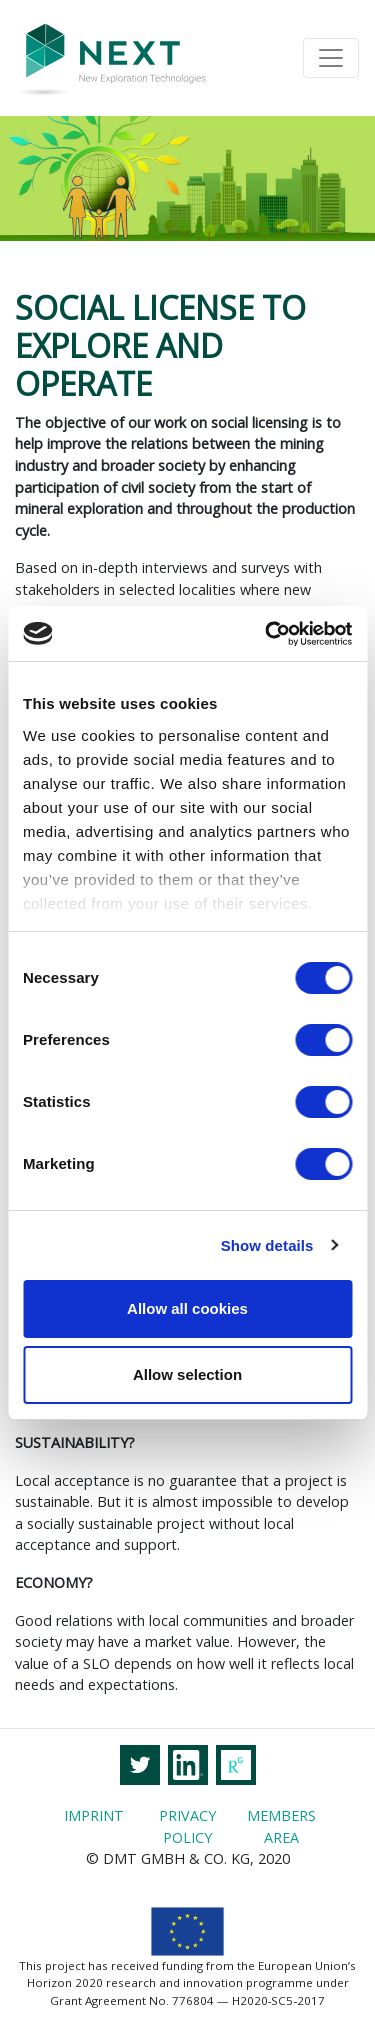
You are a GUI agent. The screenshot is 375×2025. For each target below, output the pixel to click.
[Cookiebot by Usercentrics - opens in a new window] (267, 634)
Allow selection (187, 1374)
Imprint (94, 1815)
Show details (267, 1245)
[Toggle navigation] (331, 58)
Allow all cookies (187, 1308)
